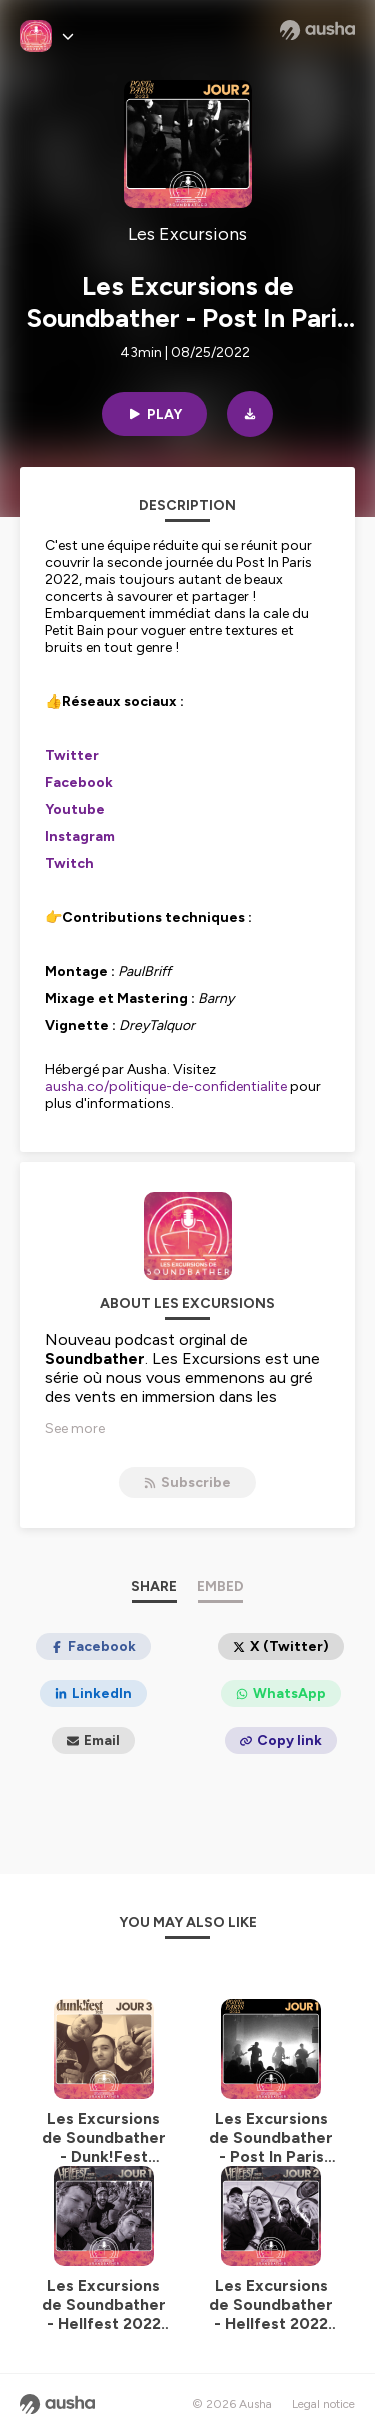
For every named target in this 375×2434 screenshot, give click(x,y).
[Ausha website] (317, 30)
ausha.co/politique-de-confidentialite (166, 1086)
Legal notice (323, 2404)
